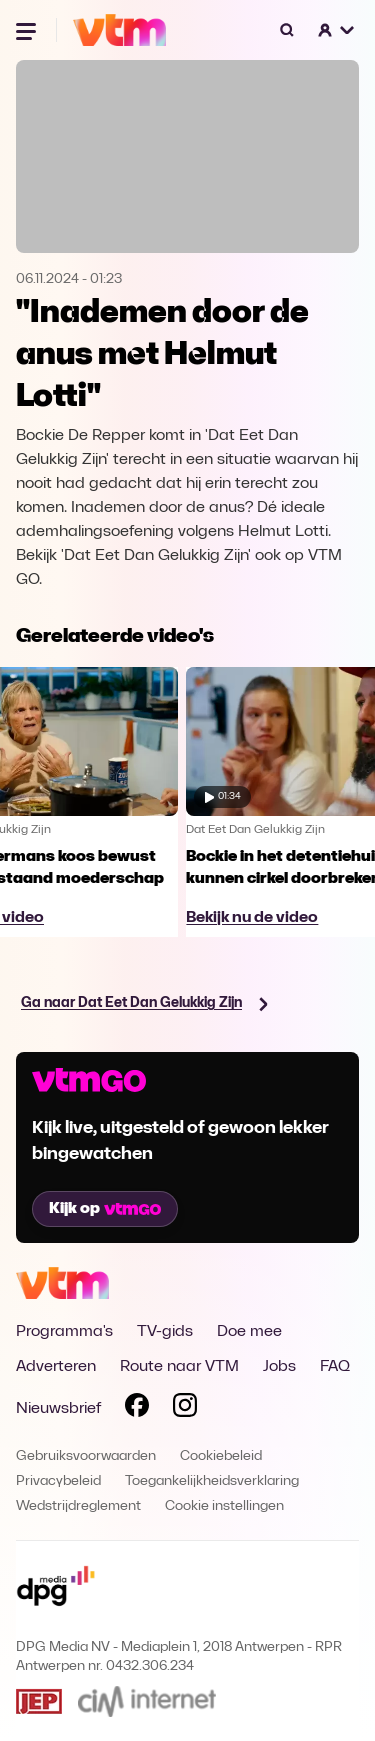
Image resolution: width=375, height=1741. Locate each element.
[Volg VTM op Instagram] (185, 1409)
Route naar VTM (179, 1367)
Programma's (64, 1332)
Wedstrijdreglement (78, 1506)
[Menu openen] (28, 30)
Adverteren (56, 1367)
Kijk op (105, 1209)
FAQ (335, 1367)
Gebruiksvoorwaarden (86, 1456)
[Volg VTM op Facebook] (137, 1409)
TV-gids (165, 1332)
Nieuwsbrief (58, 1409)
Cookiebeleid (221, 1456)
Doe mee (249, 1332)
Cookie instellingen (224, 1506)
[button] (337, 30)
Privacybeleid (58, 1481)
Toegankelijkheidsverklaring (212, 1481)
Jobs (279, 1367)
